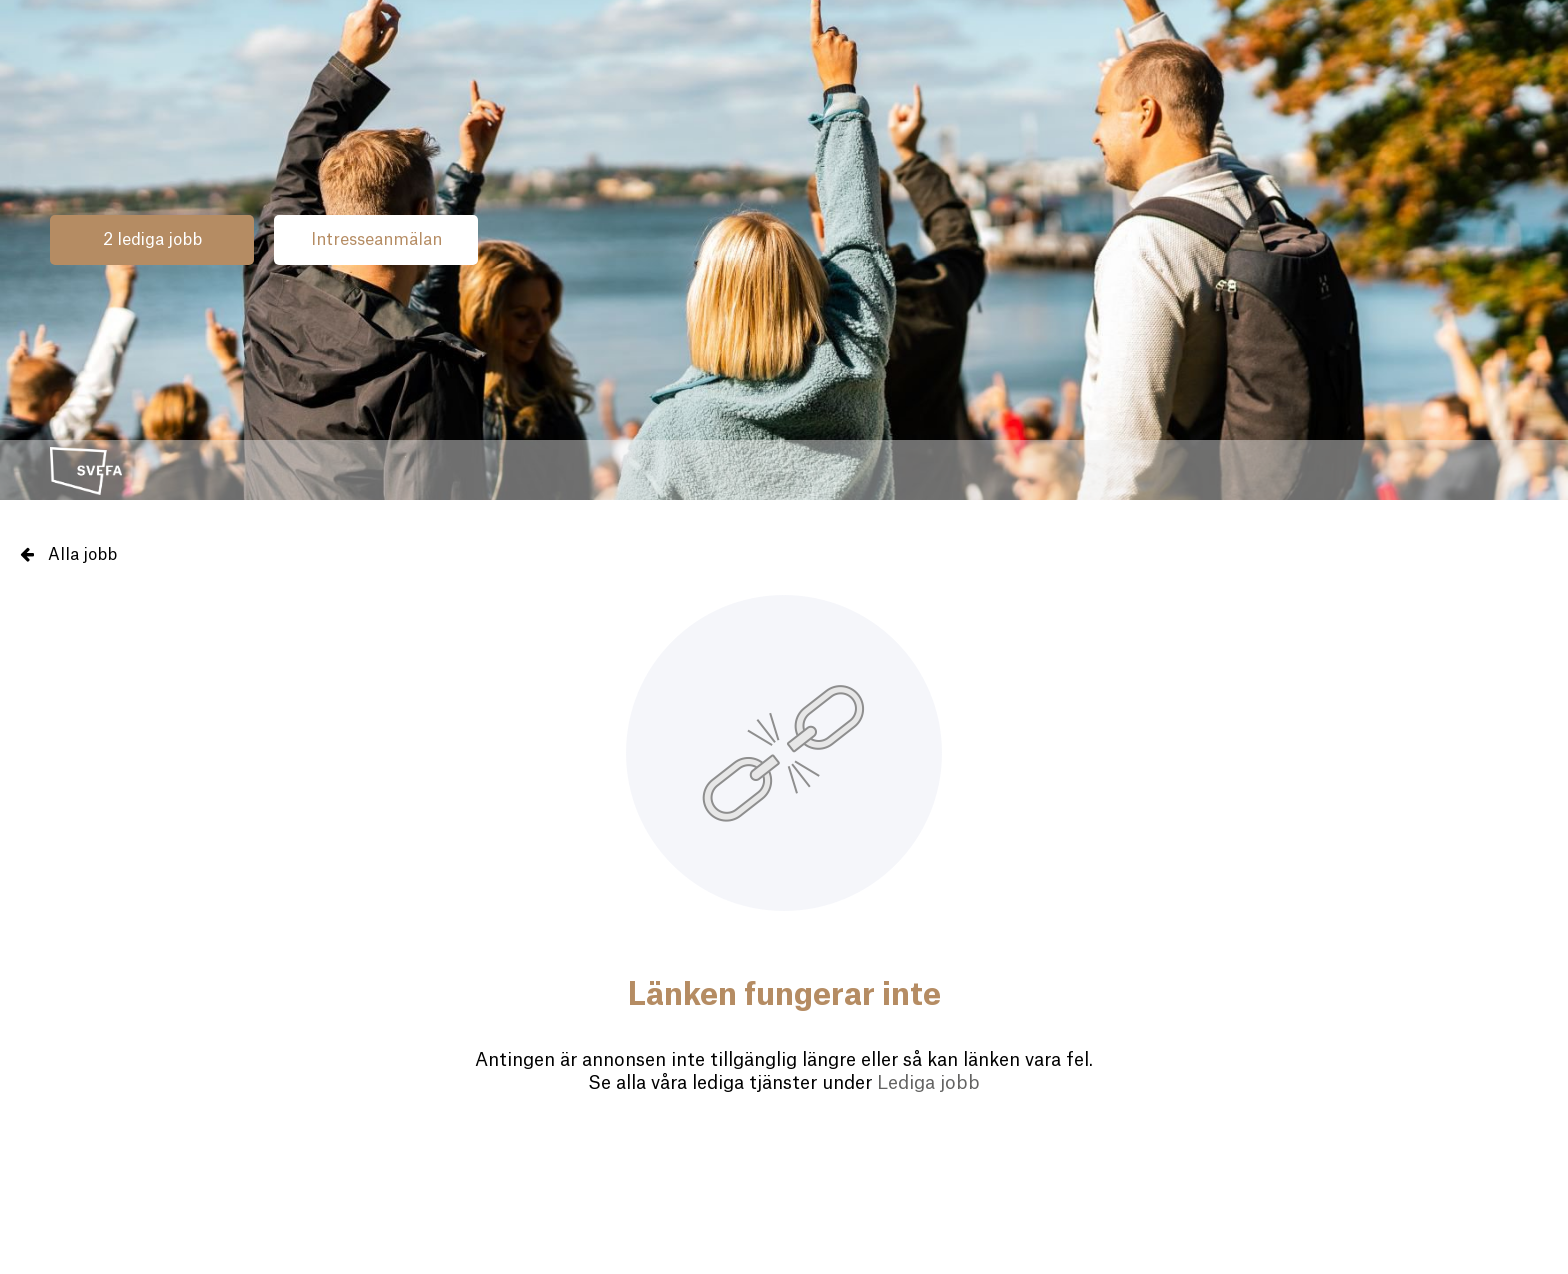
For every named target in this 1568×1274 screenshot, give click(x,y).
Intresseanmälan (376, 240)
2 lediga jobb (152, 240)
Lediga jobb (928, 1083)
